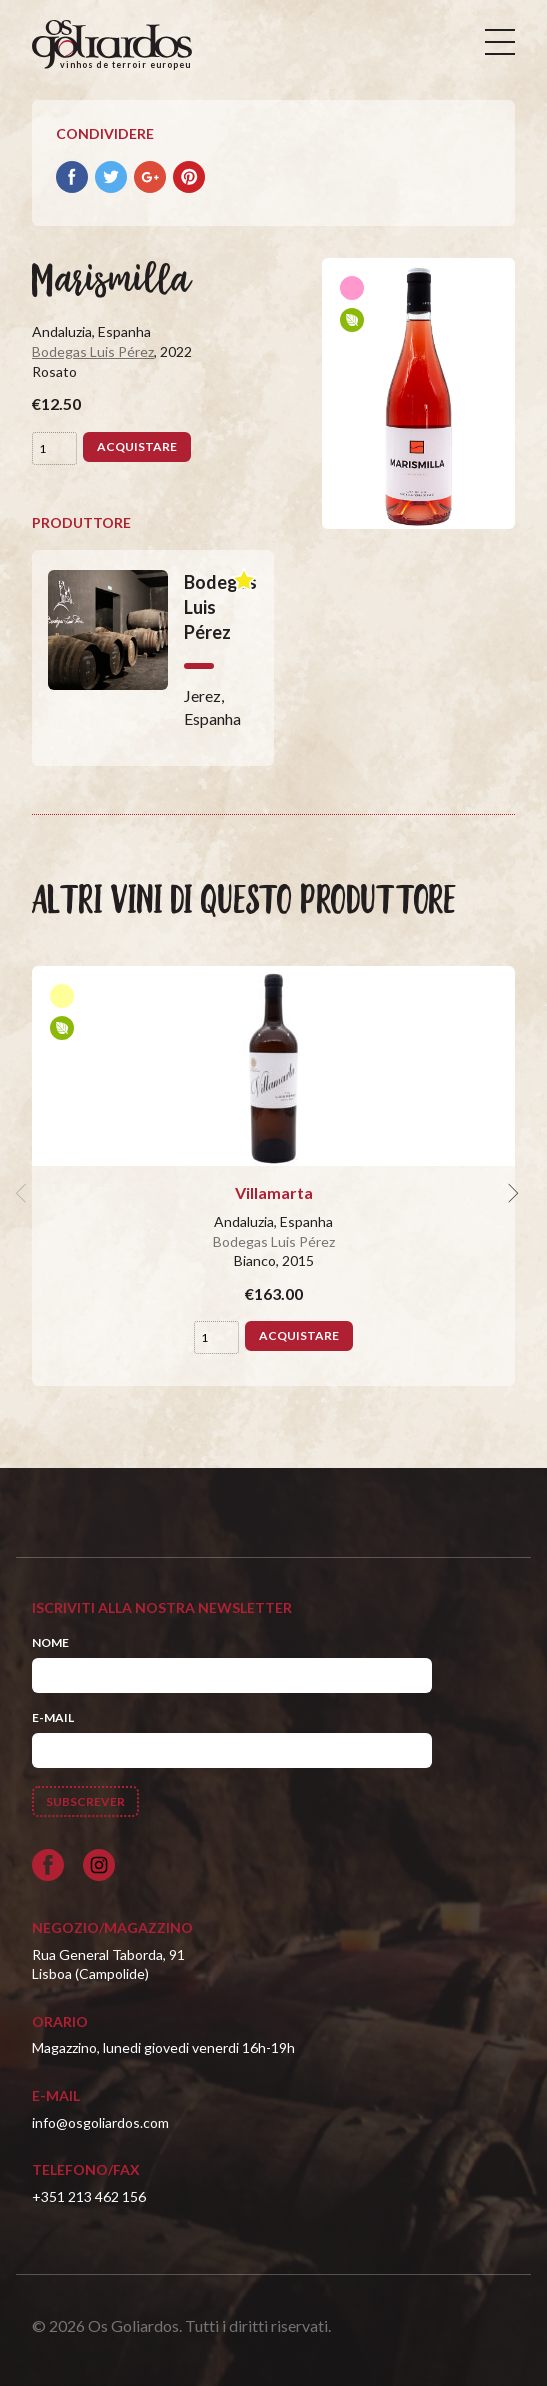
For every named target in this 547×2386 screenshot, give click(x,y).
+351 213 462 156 (89, 2196)
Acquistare (137, 446)
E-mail (53, 1717)
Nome (50, 1642)
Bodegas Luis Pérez (93, 351)
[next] (511, 1193)
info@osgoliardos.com (100, 2122)
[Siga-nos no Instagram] (99, 1865)
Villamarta (274, 1192)
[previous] (24, 1193)
